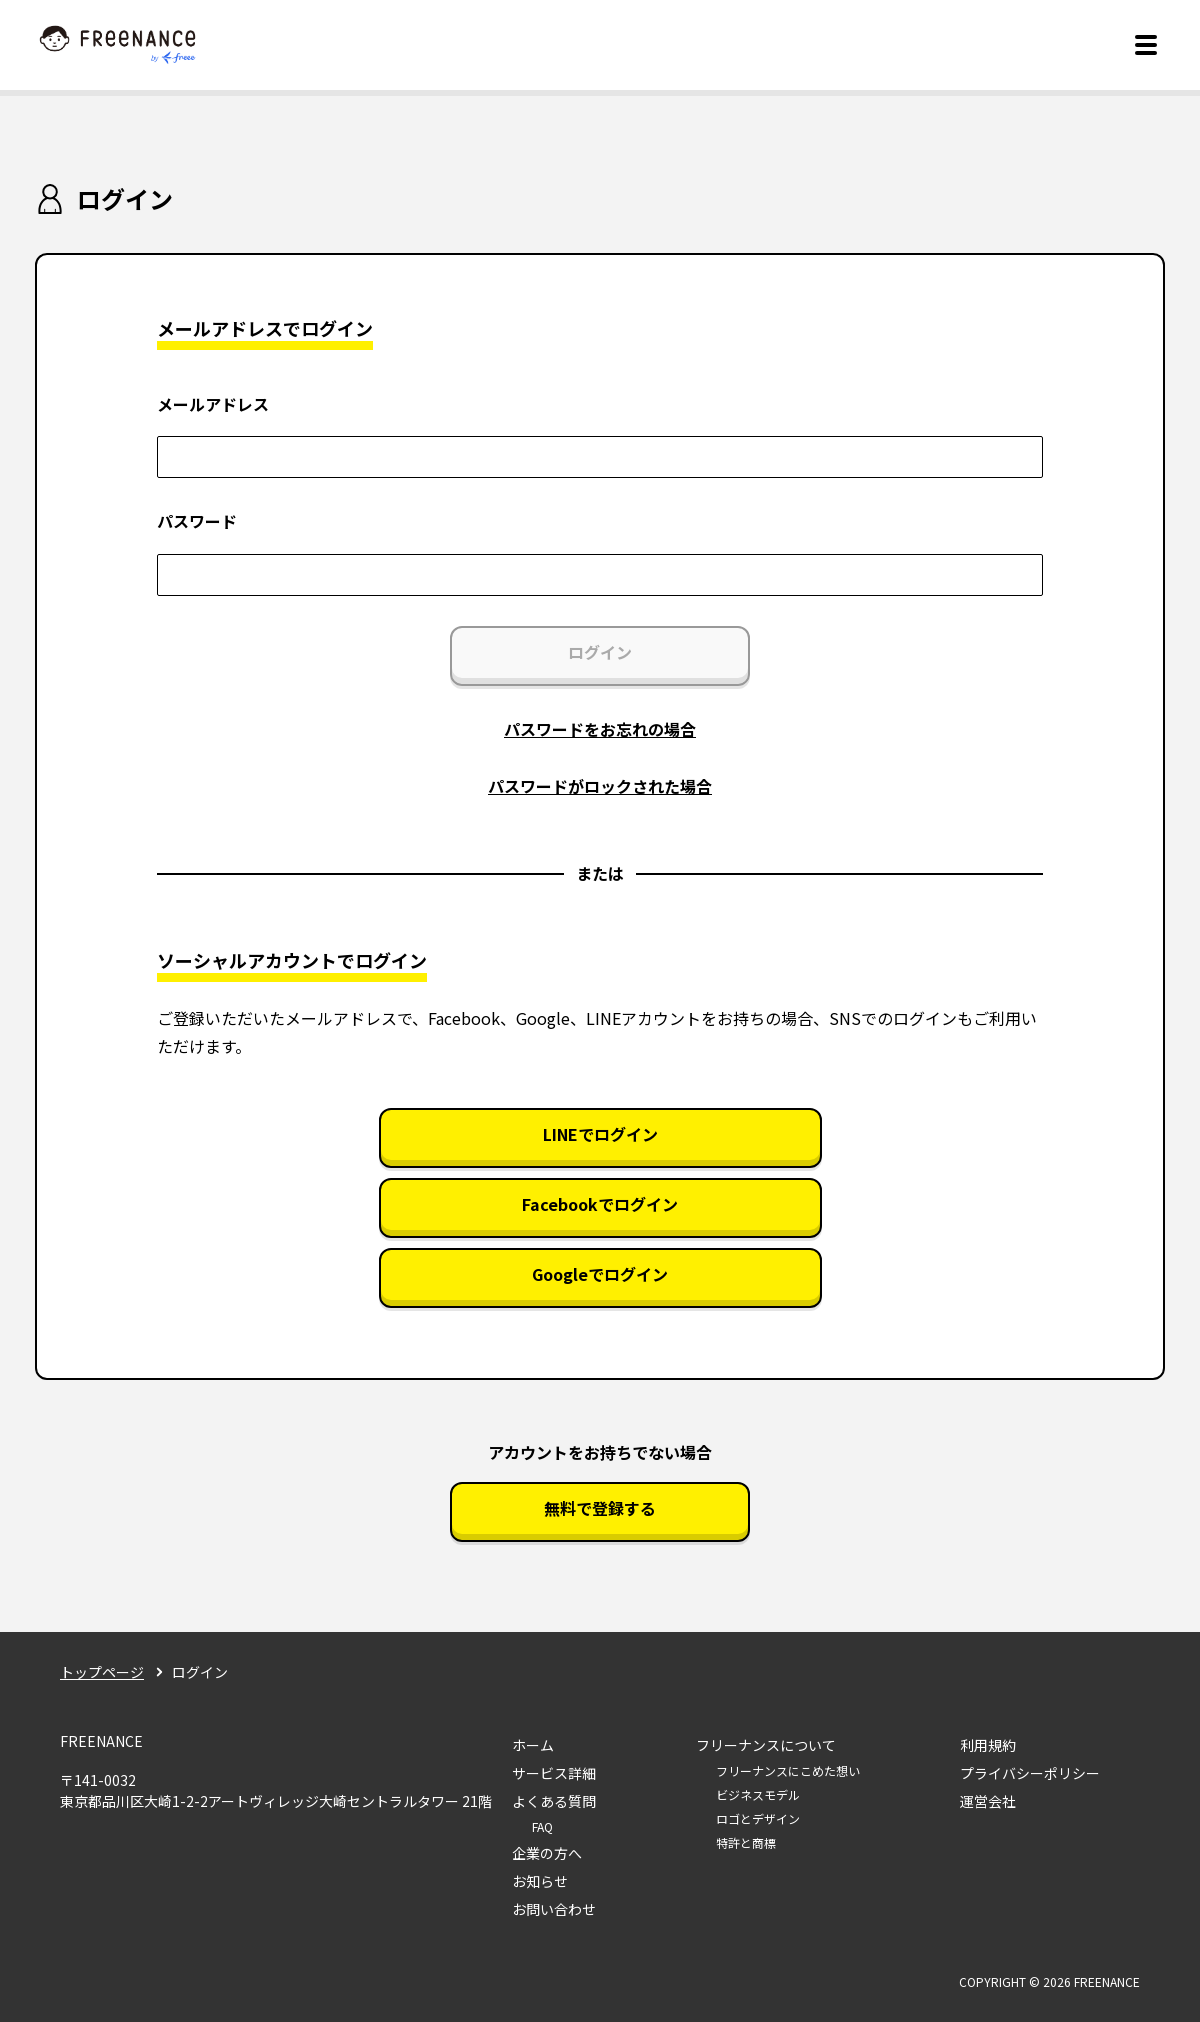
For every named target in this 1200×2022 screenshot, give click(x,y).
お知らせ (540, 1881)
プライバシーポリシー (1030, 1773)
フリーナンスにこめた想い (788, 1770)
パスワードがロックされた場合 (600, 786)
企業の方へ (547, 1853)
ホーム (533, 1745)
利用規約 (988, 1745)
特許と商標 (746, 1842)
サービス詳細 (554, 1773)
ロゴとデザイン (758, 1818)
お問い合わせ (554, 1909)
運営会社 (988, 1801)
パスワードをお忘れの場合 (600, 729)
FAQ (542, 1826)
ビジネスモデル (758, 1794)
